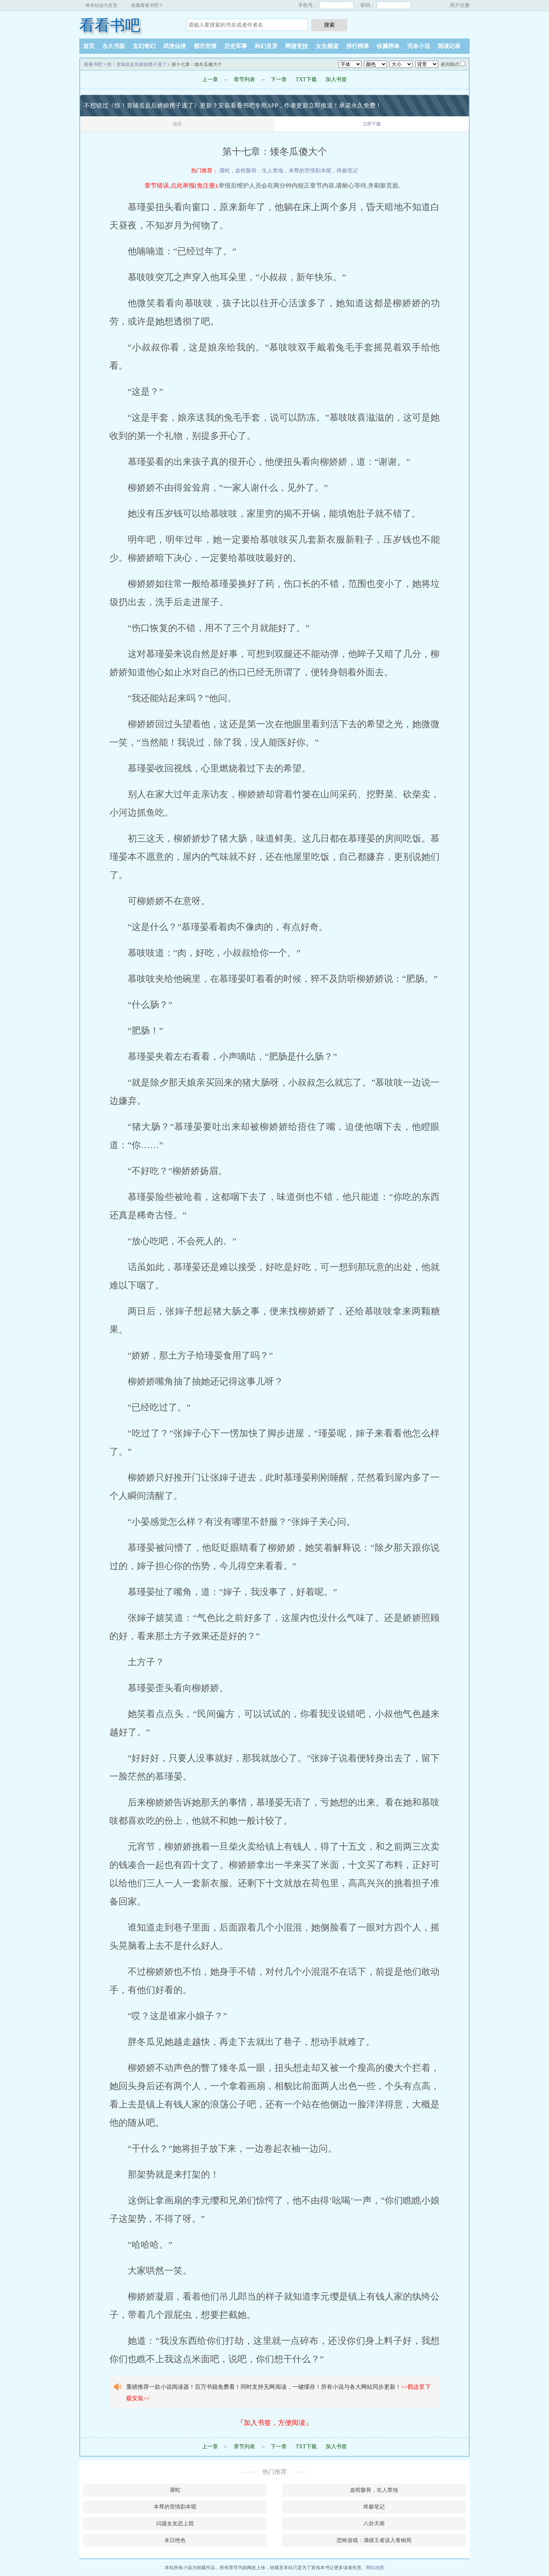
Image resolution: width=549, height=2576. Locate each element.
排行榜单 (357, 46)
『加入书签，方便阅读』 (274, 2423)
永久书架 (113, 46)
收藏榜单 (388, 46)
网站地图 (375, 2567)
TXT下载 (305, 79)
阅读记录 (449, 46)
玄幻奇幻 (144, 46)
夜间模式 (450, 64)
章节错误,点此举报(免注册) (180, 185)
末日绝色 (175, 2540)
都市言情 (205, 46)
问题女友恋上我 (175, 2523)
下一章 (279, 79)
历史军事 (235, 46)
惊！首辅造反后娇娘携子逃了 (137, 64)
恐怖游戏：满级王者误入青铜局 (374, 2540)
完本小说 (418, 46)
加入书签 (336, 79)
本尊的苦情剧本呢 (310, 170)
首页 (89, 46)
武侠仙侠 (174, 46)
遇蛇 (224, 170)
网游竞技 (296, 46)
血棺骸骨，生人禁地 (259, 170)
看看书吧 (109, 25)
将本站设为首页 (101, 5)
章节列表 (244, 79)
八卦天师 (374, 2523)
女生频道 (327, 46)
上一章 (210, 79)
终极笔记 (347, 170)
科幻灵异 (266, 46)
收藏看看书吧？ (147, 5)
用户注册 (460, 5)
